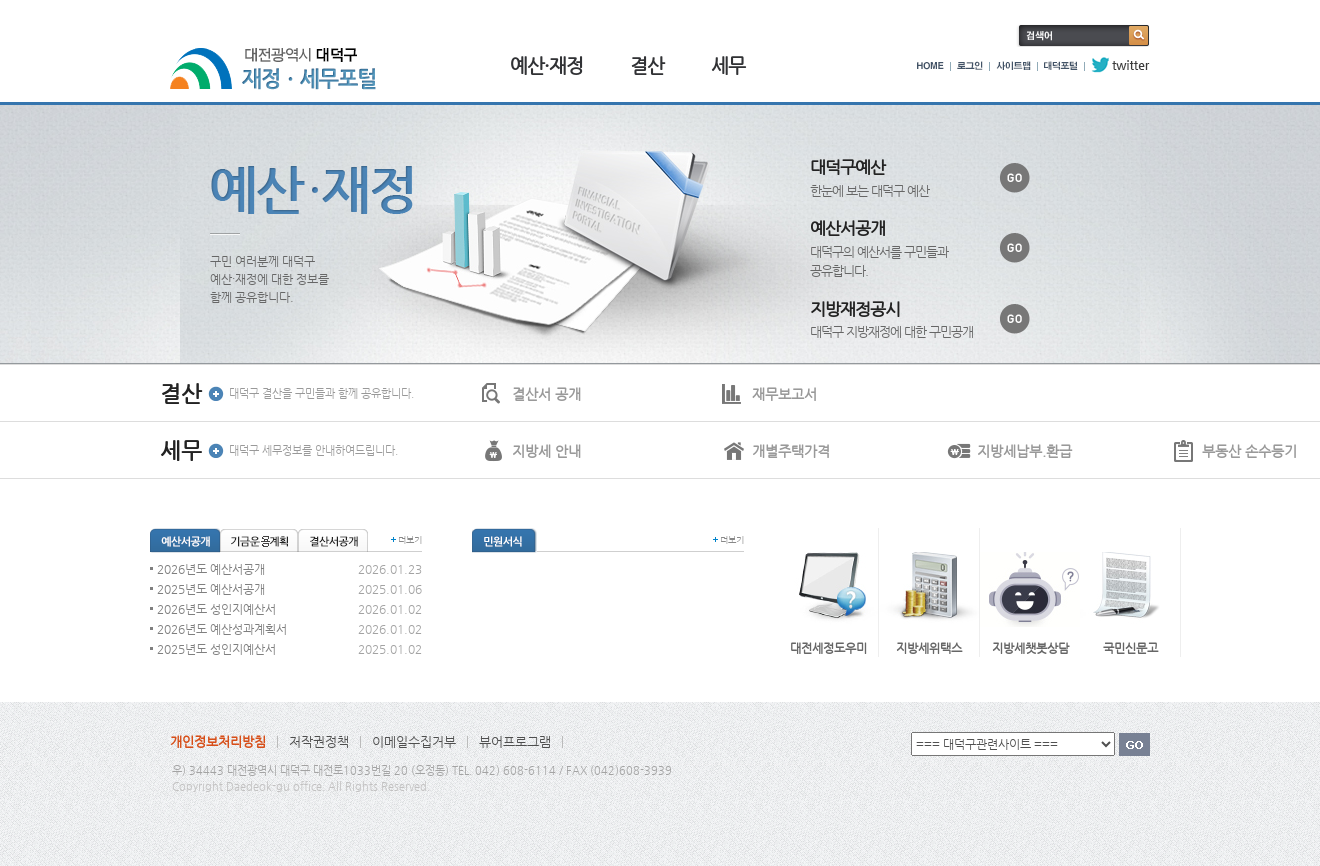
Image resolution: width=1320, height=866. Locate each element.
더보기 (410, 540)
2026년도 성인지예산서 (216, 609)
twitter (1120, 65)
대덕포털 (1061, 65)
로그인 (970, 65)
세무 (728, 65)
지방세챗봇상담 (1030, 648)
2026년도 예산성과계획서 (222, 629)
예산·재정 (546, 65)
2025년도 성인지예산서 (216, 649)
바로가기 (1014, 178)
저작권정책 (319, 741)
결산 (647, 65)
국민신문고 (1130, 648)
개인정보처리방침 (218, 741)
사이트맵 (1013, 65)
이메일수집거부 (414, 741)
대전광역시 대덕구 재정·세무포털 (280, 57)
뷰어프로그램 (515, 741)
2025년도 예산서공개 (211, 589)
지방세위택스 (929, 648)
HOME (930, 65)
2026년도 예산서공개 (211, 569)
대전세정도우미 (828, 648)
